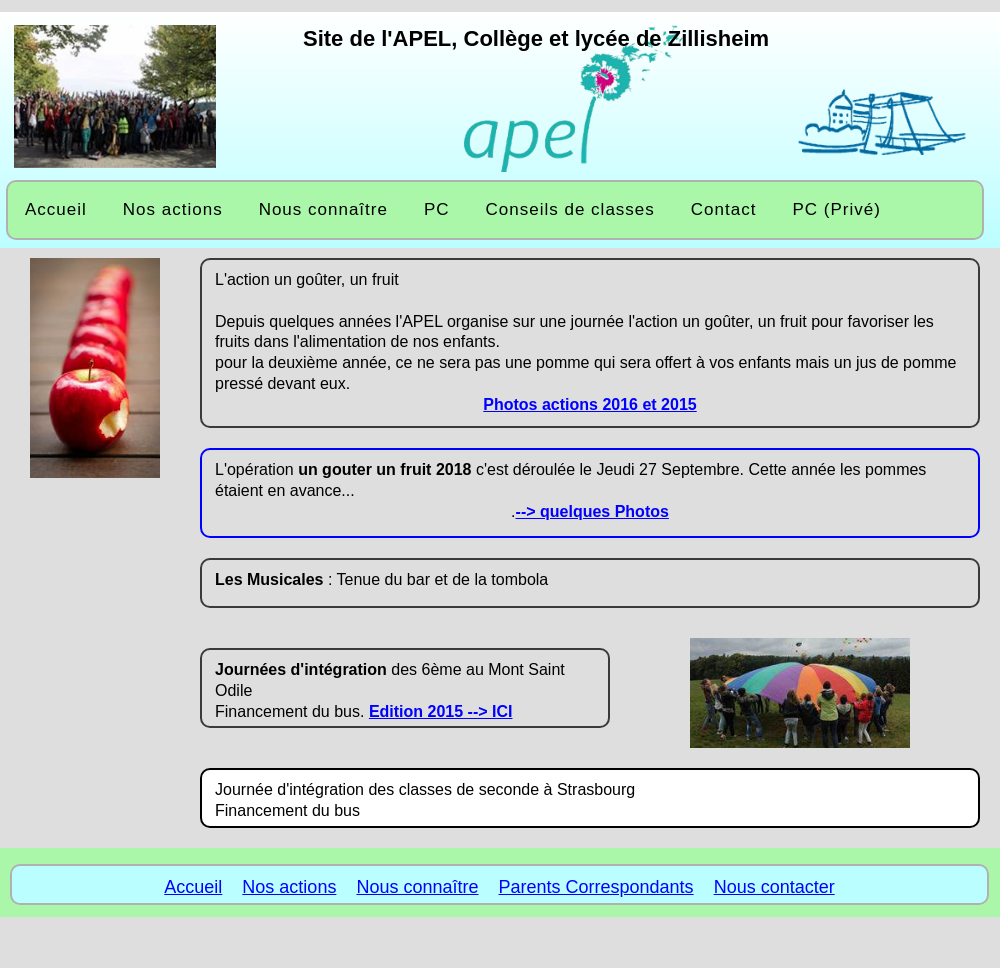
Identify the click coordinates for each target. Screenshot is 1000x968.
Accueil (193, 887)
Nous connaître (417, 887)
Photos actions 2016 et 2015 (589, 404)
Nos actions (289, 887)
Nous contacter (774, 887)
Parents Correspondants (596, 887)
